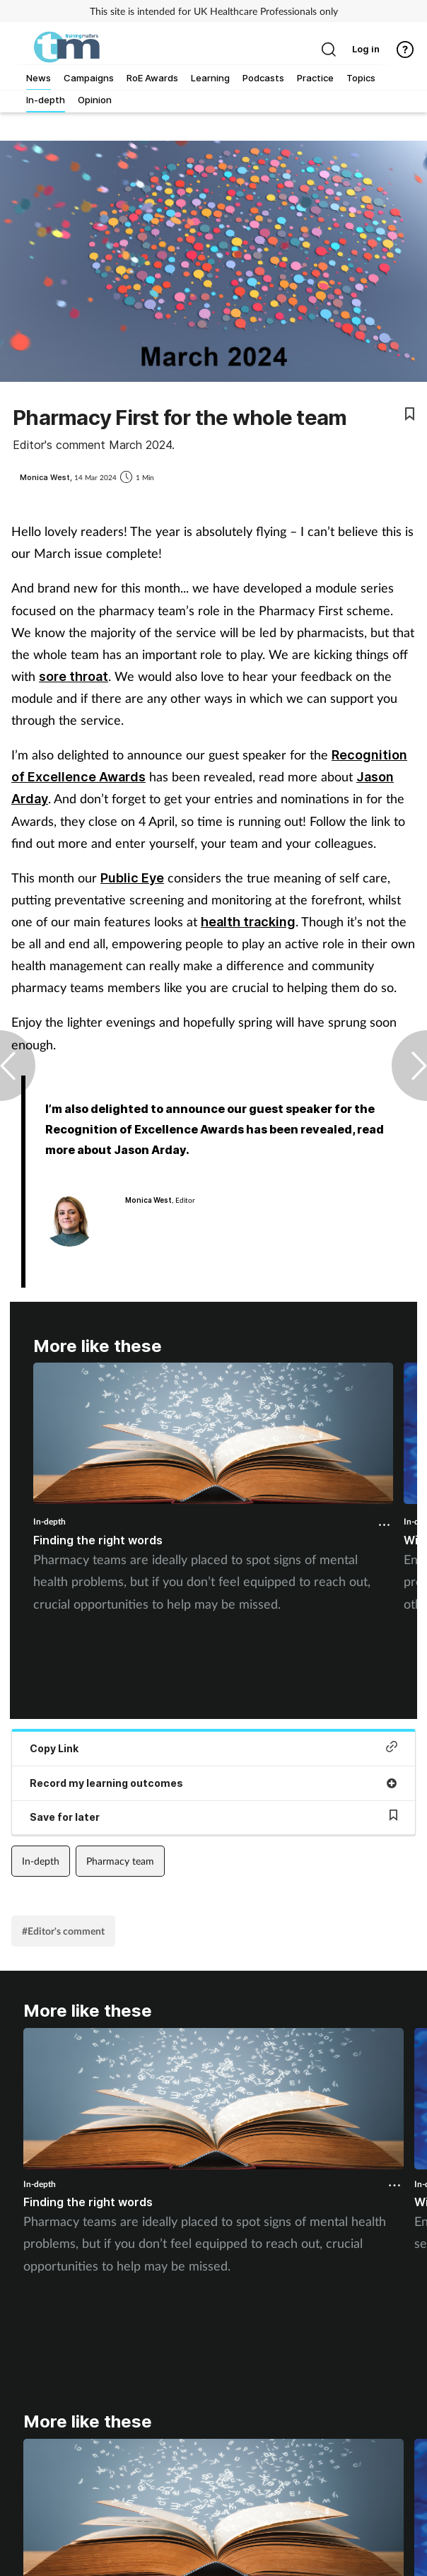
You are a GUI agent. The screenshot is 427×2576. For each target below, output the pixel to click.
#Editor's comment (63, 1931)
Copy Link (213, 1747)
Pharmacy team (120, 1861)
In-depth (49, 1521)
